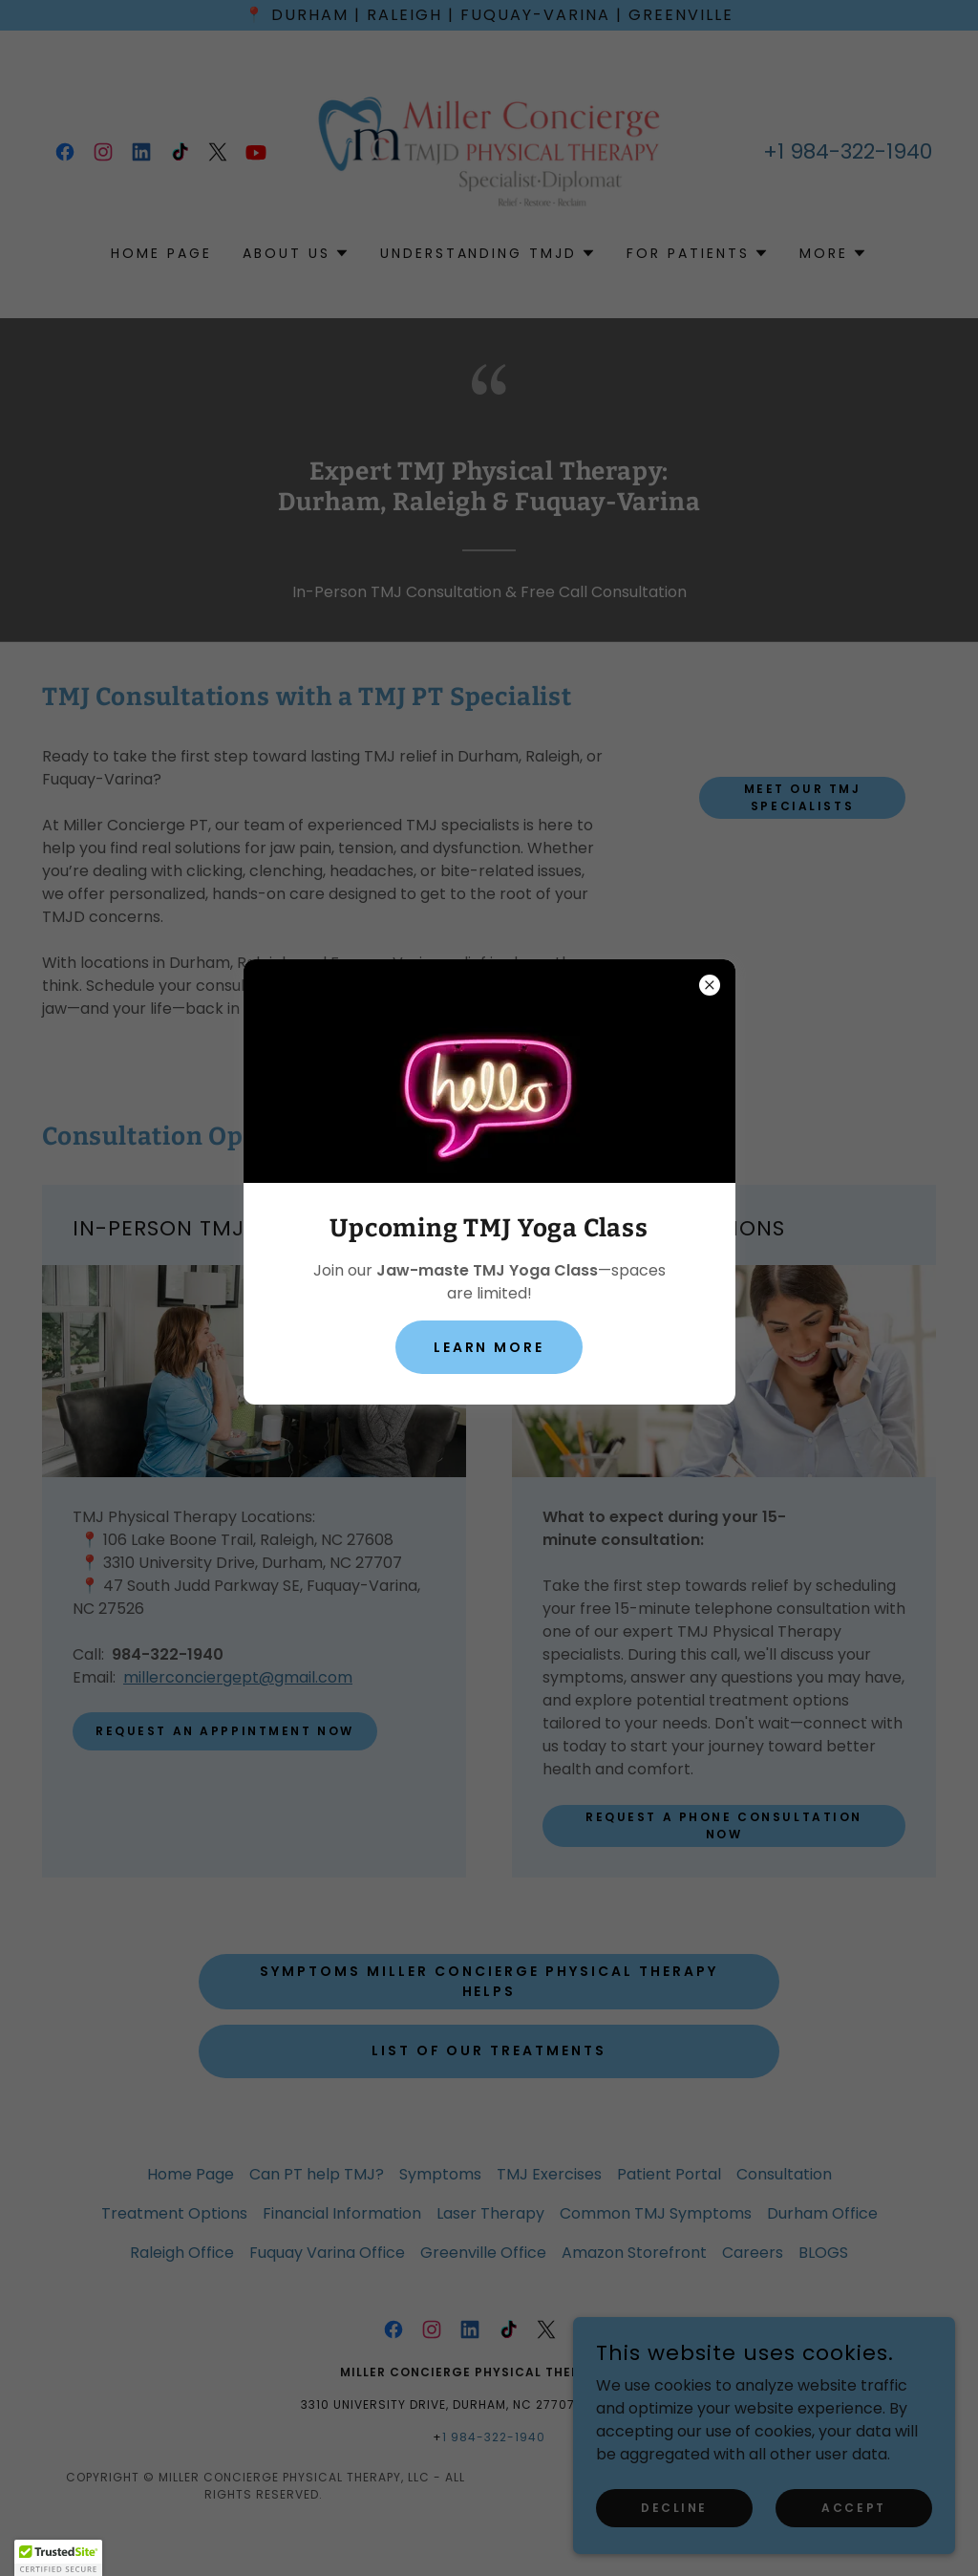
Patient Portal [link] (669, 2174)
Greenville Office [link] (483, 2253)
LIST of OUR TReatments (489, 2050)
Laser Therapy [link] (490, 2213)
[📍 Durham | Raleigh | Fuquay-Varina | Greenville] (489, 15)
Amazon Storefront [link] (634, 2253)
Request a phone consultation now (723, 1825)
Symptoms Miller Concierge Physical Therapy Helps (489, 1981)
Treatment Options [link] (174, 2213)
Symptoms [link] (440, 2174)
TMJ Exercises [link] (549, 2174)
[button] (296, 253)
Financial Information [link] (342, 2213)
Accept (853, 2507)
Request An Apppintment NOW (225, 1731)
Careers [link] (752, 2253)
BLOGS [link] (823, 2253)
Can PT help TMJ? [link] (316, 2174)
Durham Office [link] (822, 2213)
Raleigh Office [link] (182, 2253)
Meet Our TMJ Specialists (802, 797)
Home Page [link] (161, 253)
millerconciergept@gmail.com (237, 1677)
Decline (674, 2507)
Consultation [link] (784, 2174)
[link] (65, 152)
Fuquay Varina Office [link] (327, 2253)
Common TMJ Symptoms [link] (656, 2213)
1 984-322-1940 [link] (854, 151)
